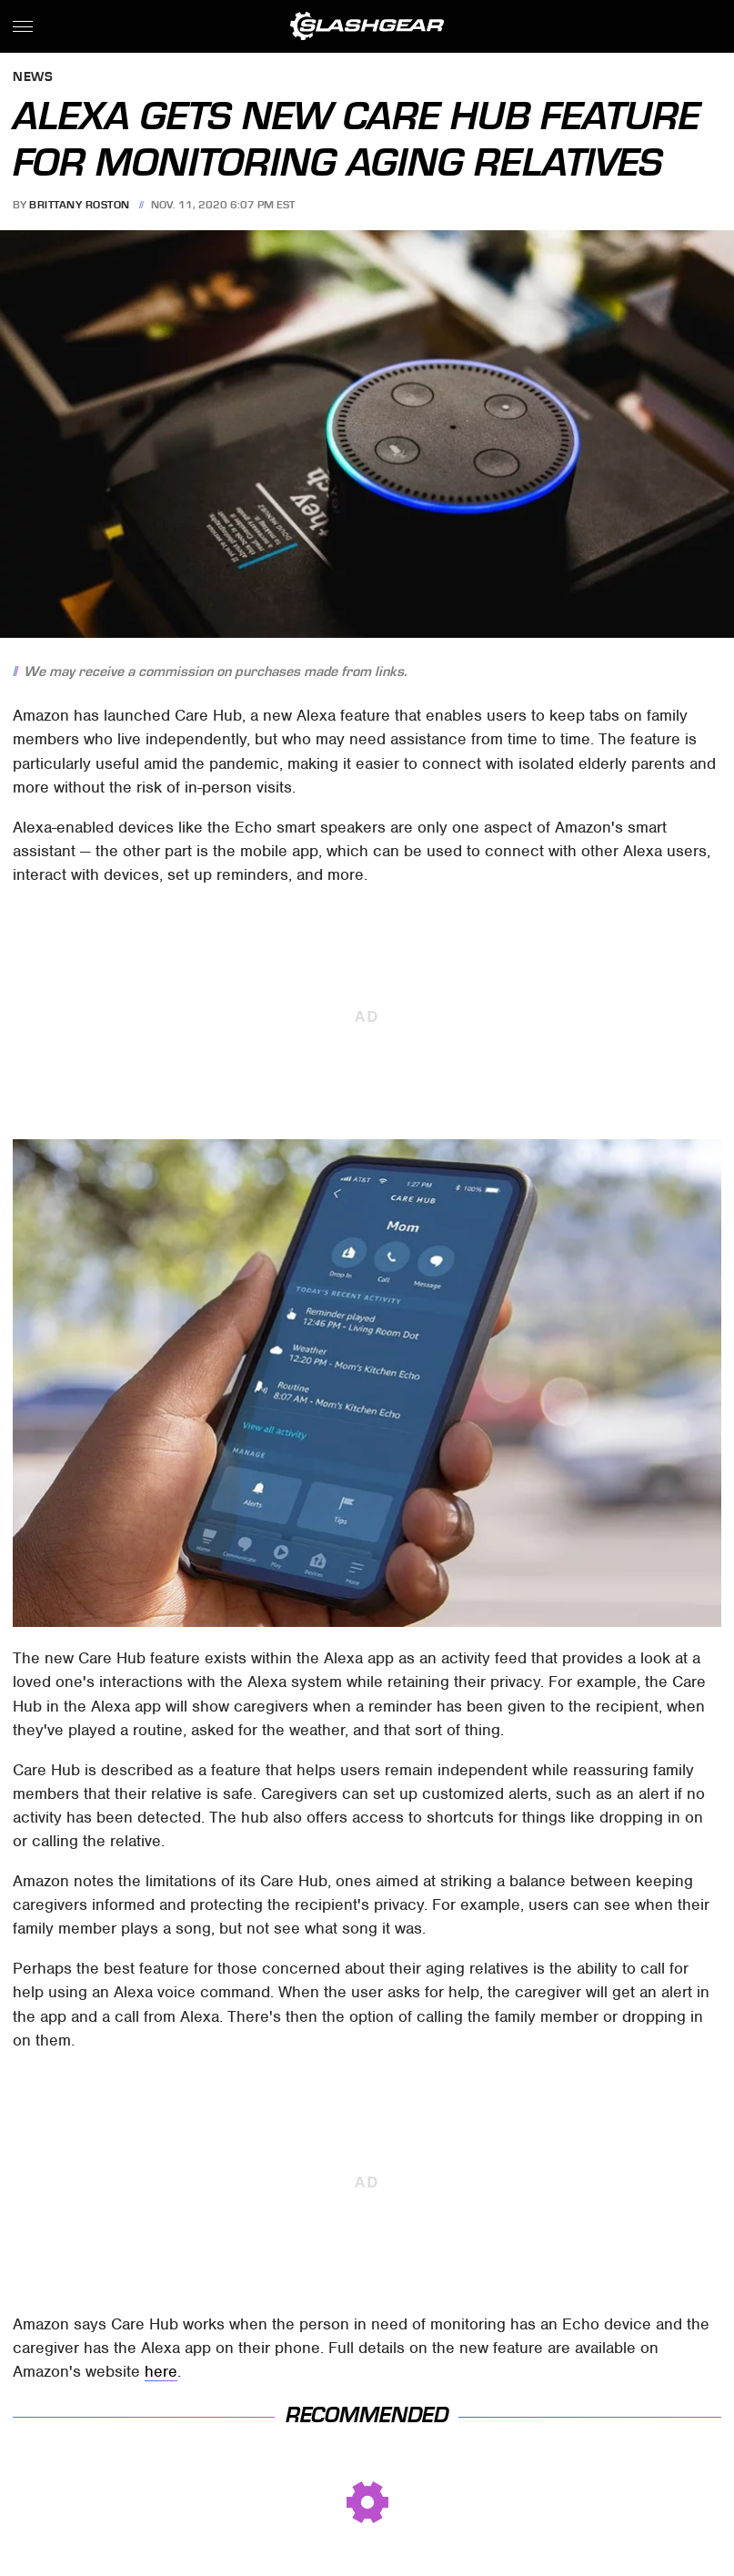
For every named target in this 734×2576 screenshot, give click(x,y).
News (33, 78)
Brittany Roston (79, 204)
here (161, 2371)
